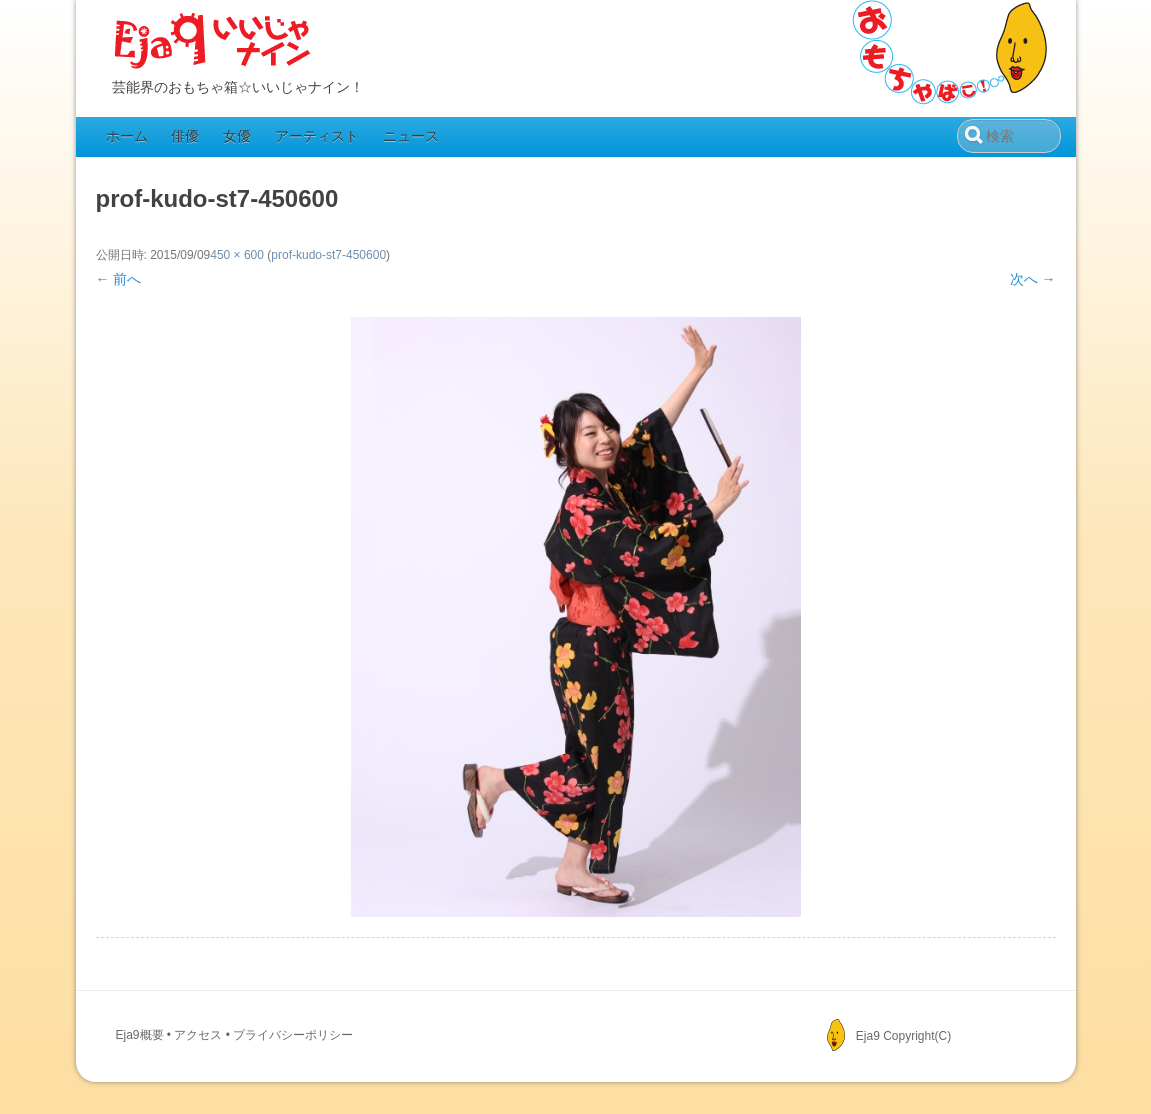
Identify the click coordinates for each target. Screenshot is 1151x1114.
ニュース (411, 136)
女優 (237, 136)
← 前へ (119, 279)
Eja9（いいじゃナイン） (213, 42)
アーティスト (317, 136)
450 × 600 (237, 255)
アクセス (198, 1035)
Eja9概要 (140, 1035)
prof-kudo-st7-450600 (328, 255)
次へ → (1033, 279)
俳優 (185, 136)
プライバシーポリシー (293, 1035)
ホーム (127, 136)
